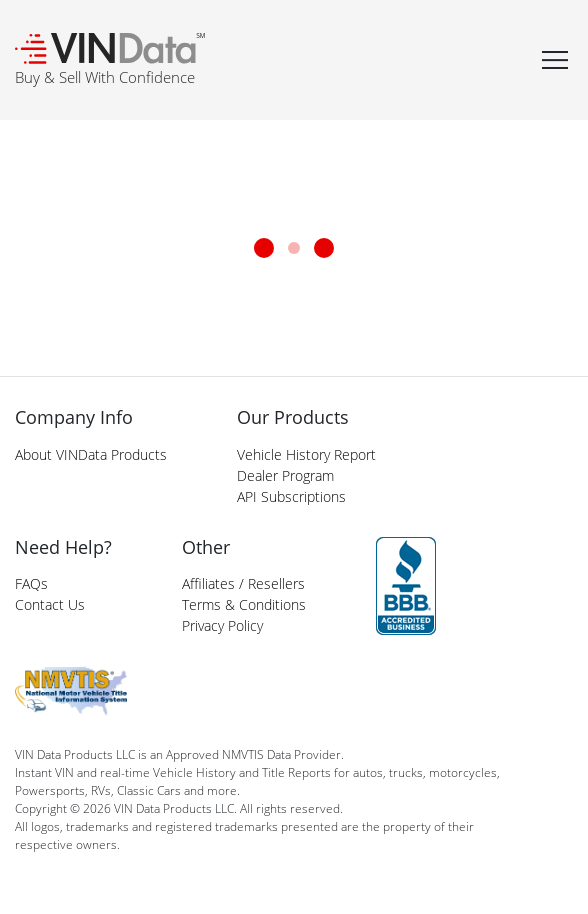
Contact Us (50, 604)
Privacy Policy (222, 625)
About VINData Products (91, 454)
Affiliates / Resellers (243, 583)
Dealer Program (285, 475)
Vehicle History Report (306, 454)
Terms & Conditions (244, 604)
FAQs (31, 583)
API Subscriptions (291, 496)
